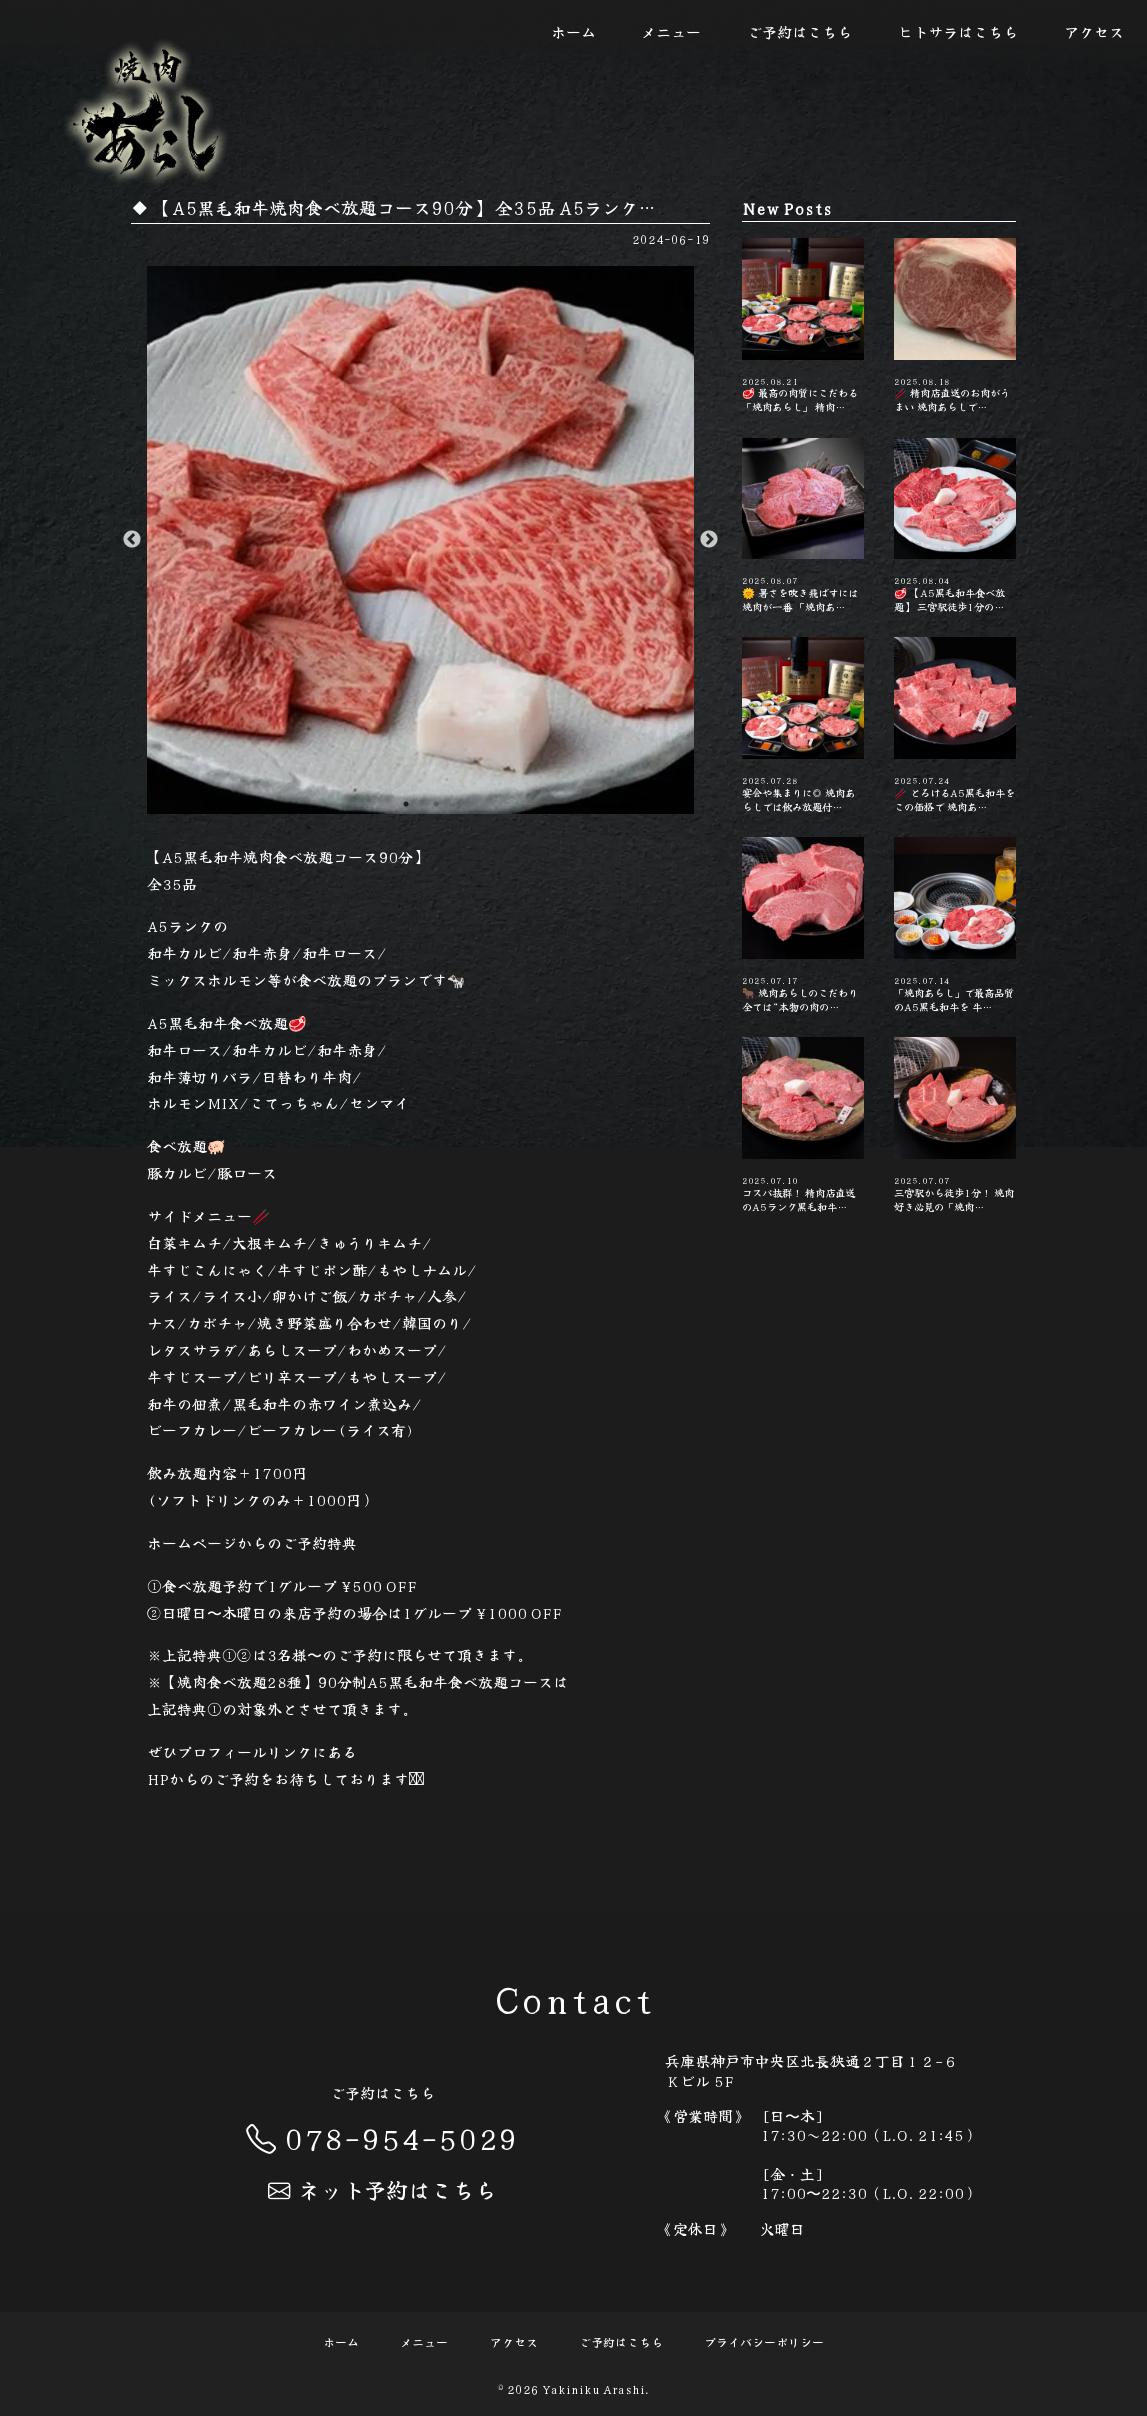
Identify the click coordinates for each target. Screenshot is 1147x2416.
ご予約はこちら (799, 31)
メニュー (671, 31)
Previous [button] (132, 540)
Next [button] (709, 540)
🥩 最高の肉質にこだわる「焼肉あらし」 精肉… (803, 326)
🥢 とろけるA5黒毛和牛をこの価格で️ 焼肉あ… (955, 725)
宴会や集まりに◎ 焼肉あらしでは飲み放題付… (803, 725)
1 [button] (406, 804)
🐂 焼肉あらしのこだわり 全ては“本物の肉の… (803, 925)
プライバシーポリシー (764, 2341)
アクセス (1094, 31)
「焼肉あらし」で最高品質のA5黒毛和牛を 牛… (955, 925)
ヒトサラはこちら (958, 31)
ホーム (573, 31)
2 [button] (436, 804)
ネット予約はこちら (382, 2189)
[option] (421, 540)
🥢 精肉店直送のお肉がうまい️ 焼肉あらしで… (955, 326)
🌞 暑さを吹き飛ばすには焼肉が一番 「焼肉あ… (803, 526)
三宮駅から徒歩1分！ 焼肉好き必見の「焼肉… (955, 1125)
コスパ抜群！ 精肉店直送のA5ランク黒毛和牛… (803, 1125)
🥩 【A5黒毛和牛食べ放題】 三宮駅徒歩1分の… (955, 526)
